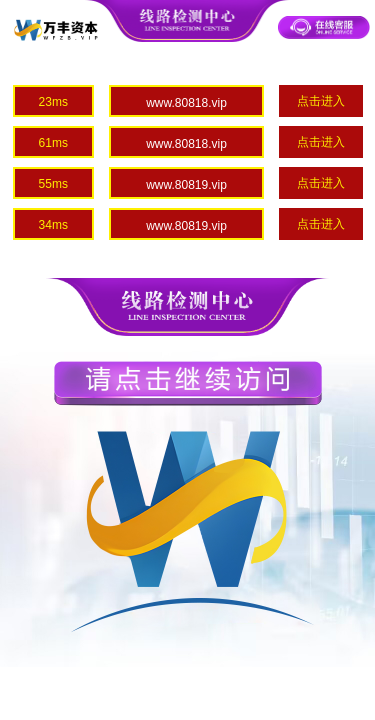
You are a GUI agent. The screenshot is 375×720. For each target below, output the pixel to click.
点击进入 (321, 101)
